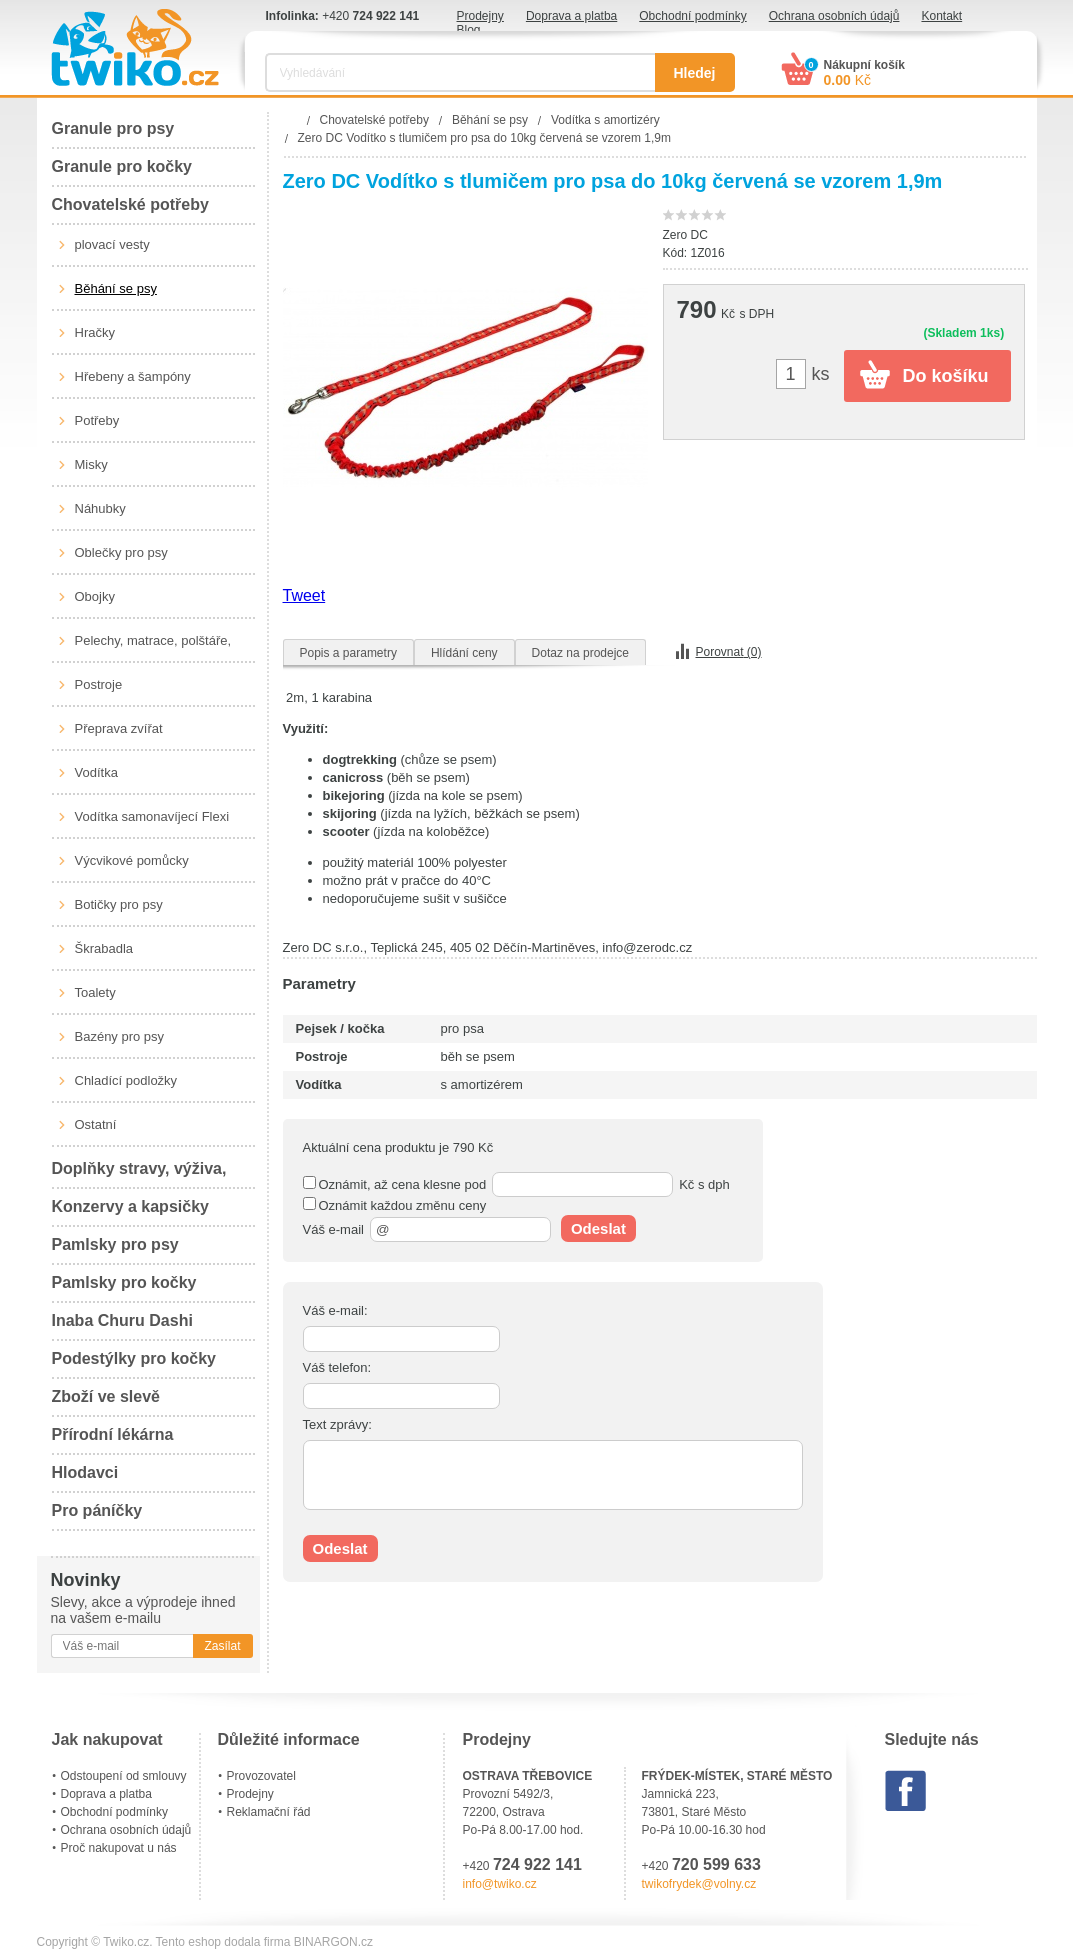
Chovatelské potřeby (130, 204)
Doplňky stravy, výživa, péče (139, 1174)
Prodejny (480, 16)
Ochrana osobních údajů (834, 16)
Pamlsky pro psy (115, 1244)
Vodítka (96, 772)
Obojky (95, 596)
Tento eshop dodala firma (223, 1942)
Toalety (95, 992)
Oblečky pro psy (121, 552)
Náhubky (100, 508)
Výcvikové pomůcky (132, 860)
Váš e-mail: (335, 1310)
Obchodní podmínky (692, 16)
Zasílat (222, 1646)
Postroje (99, 684)
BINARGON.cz (333, 1942)
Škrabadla (104, 948)
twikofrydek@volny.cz (699, 1884)
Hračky (95, 332)
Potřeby (97, 420)
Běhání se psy (116, 288)
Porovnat (729, 652)
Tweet (304, 595)
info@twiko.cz (500, 1884)
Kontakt (941, 16)
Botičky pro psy (119, 904)
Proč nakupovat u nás (119, 1848)
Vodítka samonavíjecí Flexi (152, 816)
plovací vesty (112, 244)
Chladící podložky (126, 1080)
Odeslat (598, 1228)
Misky (91, 464)
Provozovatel (261, 1776)
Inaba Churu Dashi (122, 1320)
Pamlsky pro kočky (124, 1282)
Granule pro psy (113, 128)
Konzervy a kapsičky (130, 1206)
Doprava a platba (571, 16)
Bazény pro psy (120, 1036)
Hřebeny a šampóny (133, 376)
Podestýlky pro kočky (134, 1358)
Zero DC (685, 235)
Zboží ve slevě (106, 1396)
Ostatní (96, 1124)
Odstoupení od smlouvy (124, 1776)
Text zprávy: (337, 1424)
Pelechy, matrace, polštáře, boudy (153, 648)
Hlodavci (85, 1472)
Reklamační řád (269, 1812)
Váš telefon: (337, 1367)
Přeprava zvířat (119, 728)
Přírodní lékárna (113, 1434)
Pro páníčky (97, 1510)
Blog (469, 30)
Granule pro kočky (122, 166)
